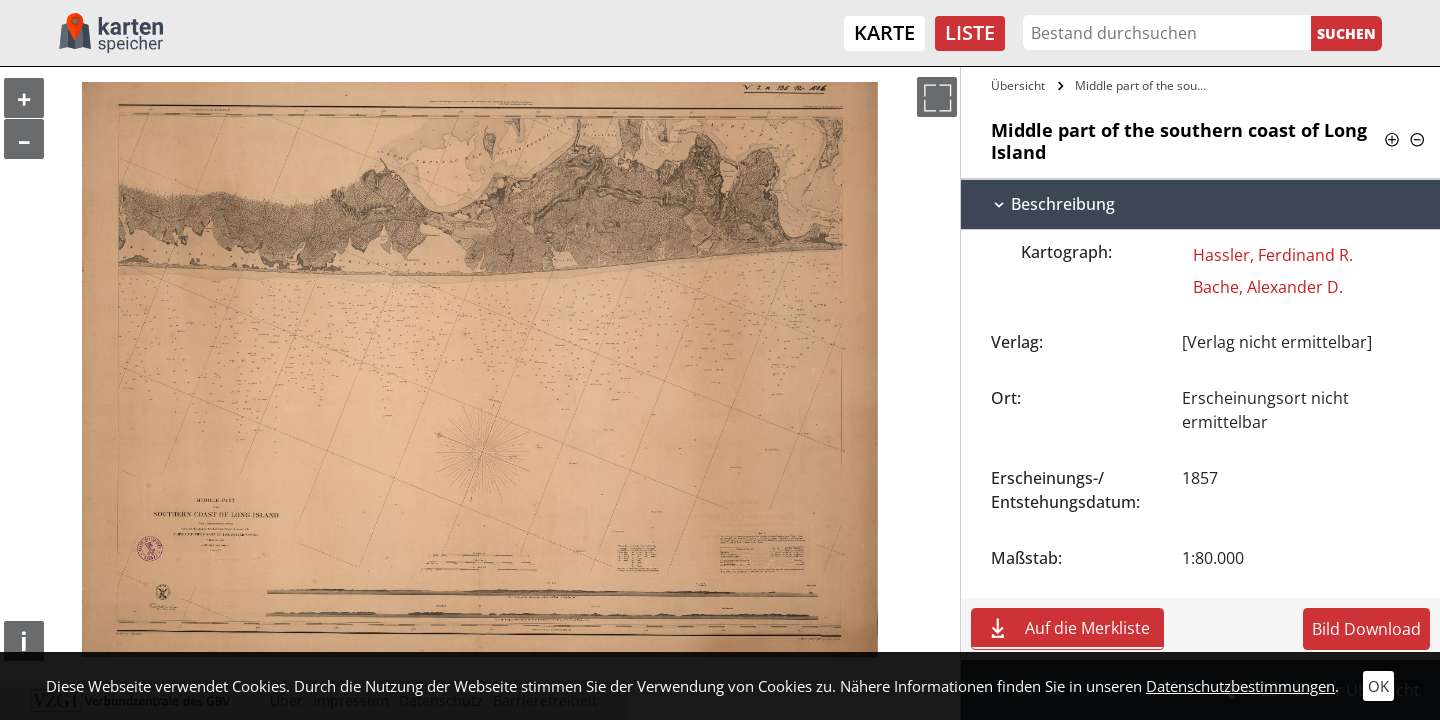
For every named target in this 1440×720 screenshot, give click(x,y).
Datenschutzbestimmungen (1240, 686)
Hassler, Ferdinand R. (1273, 255)
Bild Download (1366, 629)
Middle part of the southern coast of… (1143, 85)
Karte (884, 32)
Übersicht (1018, 85)
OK (1378, 686)
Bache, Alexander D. (1268, 287)
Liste (970, 32)
